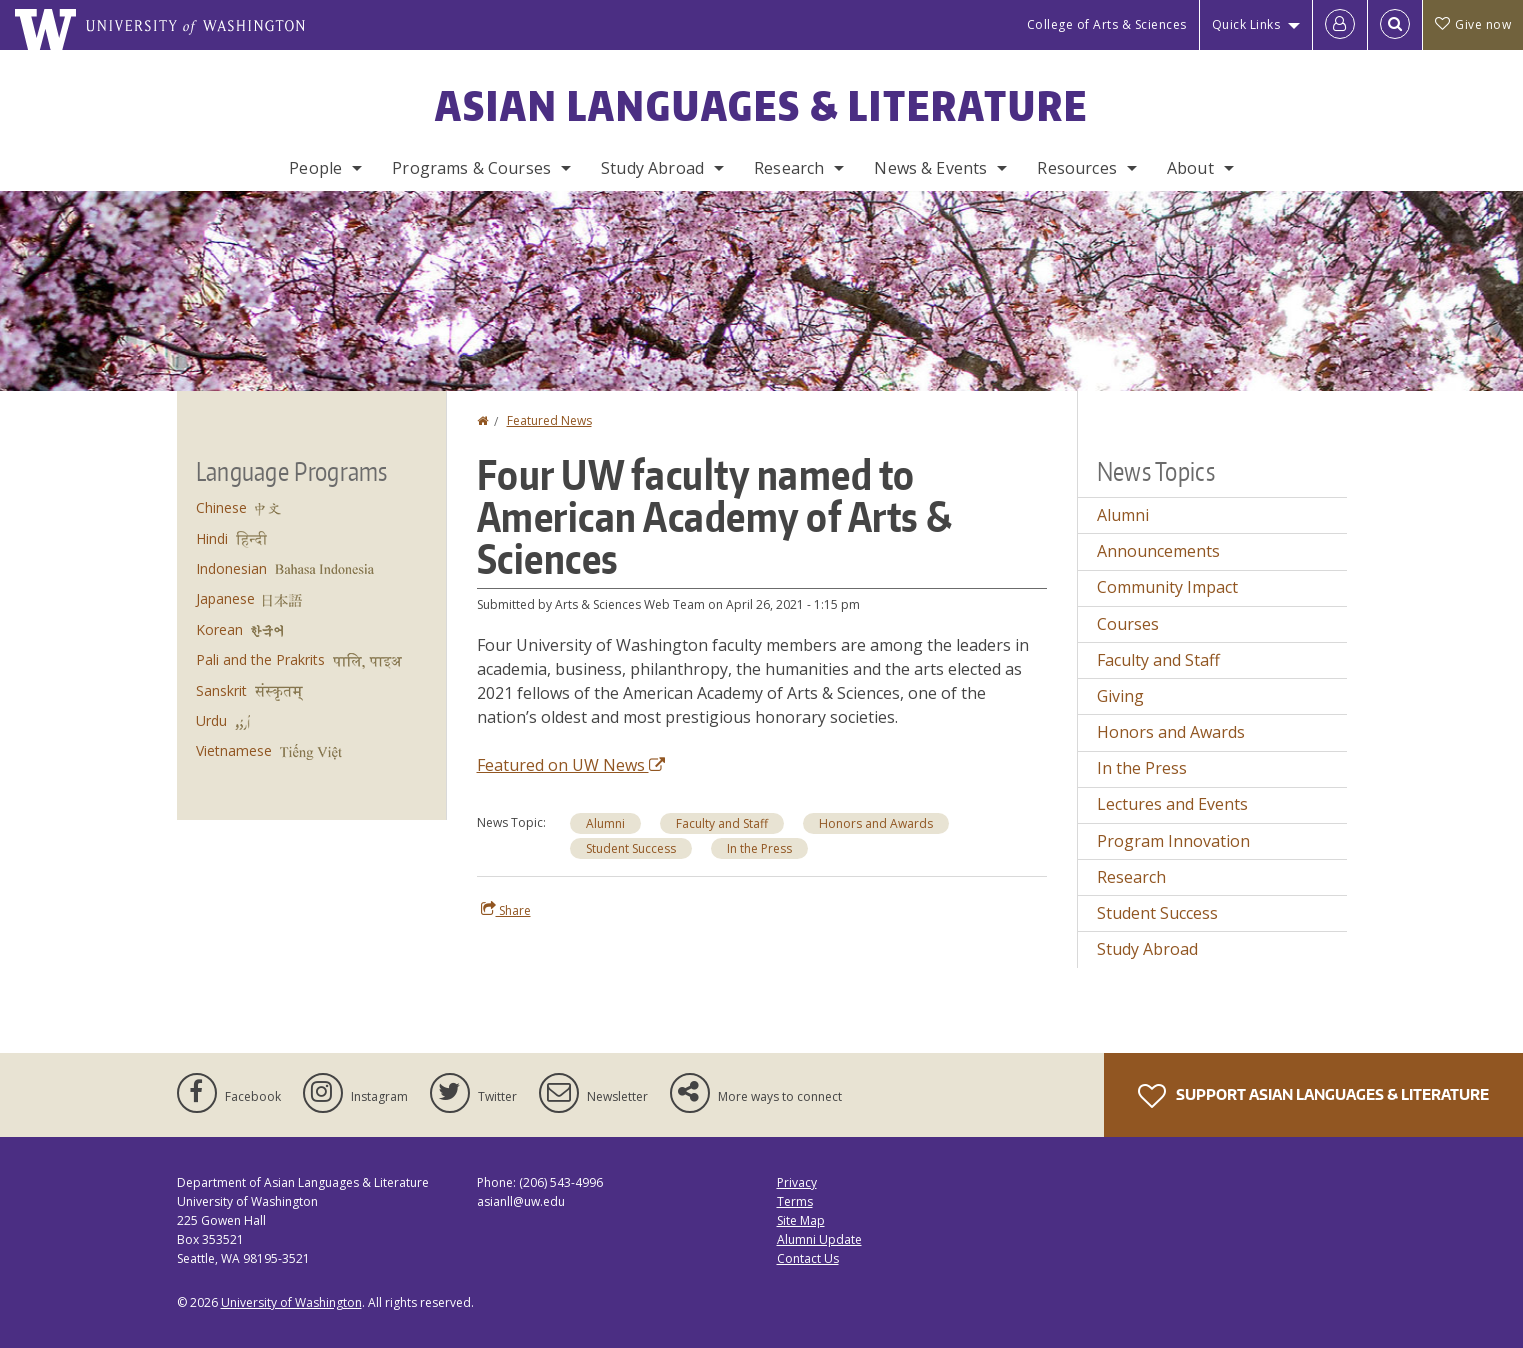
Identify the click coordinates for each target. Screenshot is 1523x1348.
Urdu (211, 720)
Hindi (212, 538)
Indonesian (231, 568)
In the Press (759, 848)
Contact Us (808, 1258)
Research (789, 168)
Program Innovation (1173, 841)
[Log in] (1340, 25)
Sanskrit (221, 690)
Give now (1473, 24)
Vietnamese (234, 750)
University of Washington (291, 1302)
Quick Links (1246, 24)
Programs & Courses (471, 168)
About (1190, 168)
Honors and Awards (876, 823)
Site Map (801, 1220)
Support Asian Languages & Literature (1313, 1096)
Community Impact (1167, 587)
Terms (795, 1201)
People (315, 168)
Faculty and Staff (722, 823)
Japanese (225, 598)
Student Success (631, 848)
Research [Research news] (1131, 877)
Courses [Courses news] (1128, 624)
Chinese (221, 507)
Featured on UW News (571, 765)
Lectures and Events (1172, 804)
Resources (1076, 168)
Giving (1120, 696)
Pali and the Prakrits (260, 659)
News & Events (930, 168)
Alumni (605, 823)
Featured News (549, 420)
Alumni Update (819, 1239)
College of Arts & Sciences (1107, 24)
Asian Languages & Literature (761, 106)
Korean (219, 629)
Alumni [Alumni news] (1123, 515)
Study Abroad (652, 168)
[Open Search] (1395, 25)
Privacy (797, 1182)
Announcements (1158, 551)
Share (506, 910)
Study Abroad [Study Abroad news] (1147, 949)
